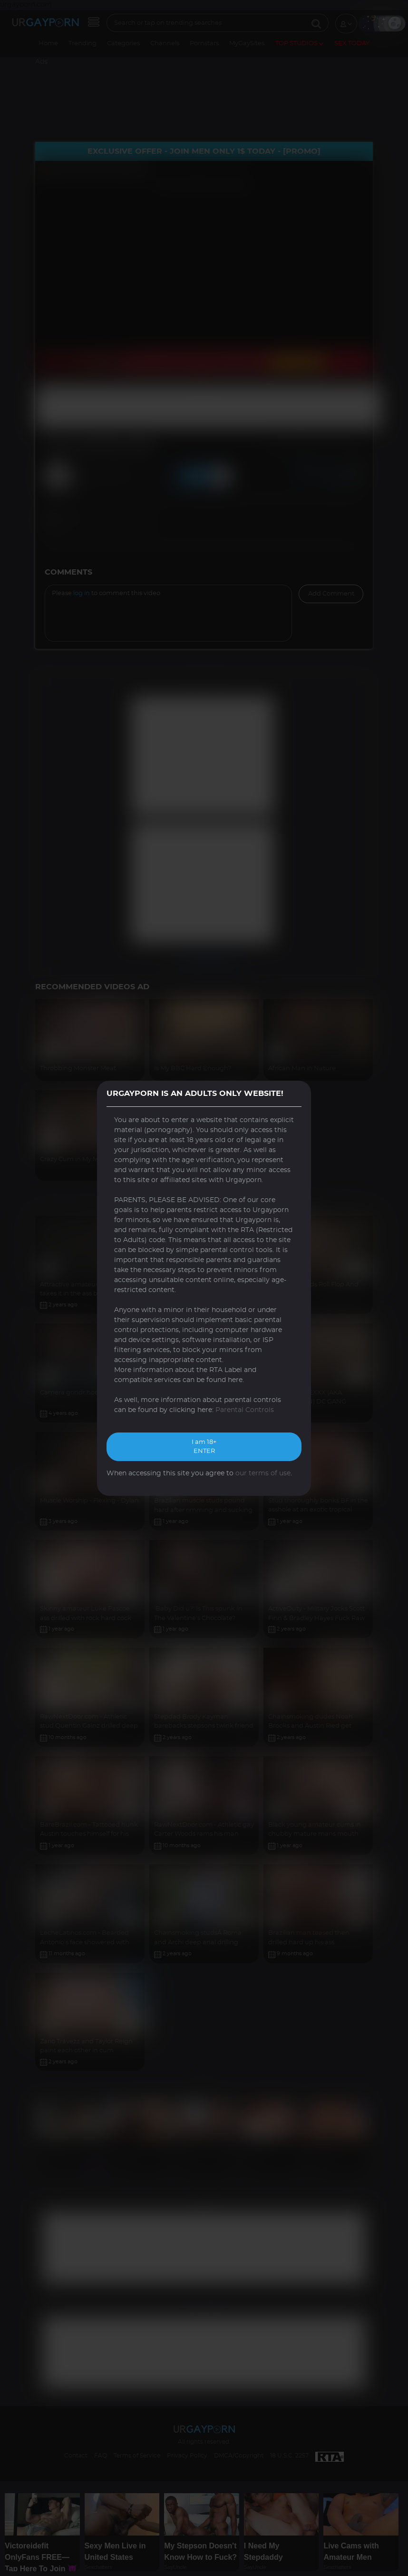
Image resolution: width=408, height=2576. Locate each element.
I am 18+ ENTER (204, 1447)
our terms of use (263, 1473)
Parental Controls (244, 1410)
